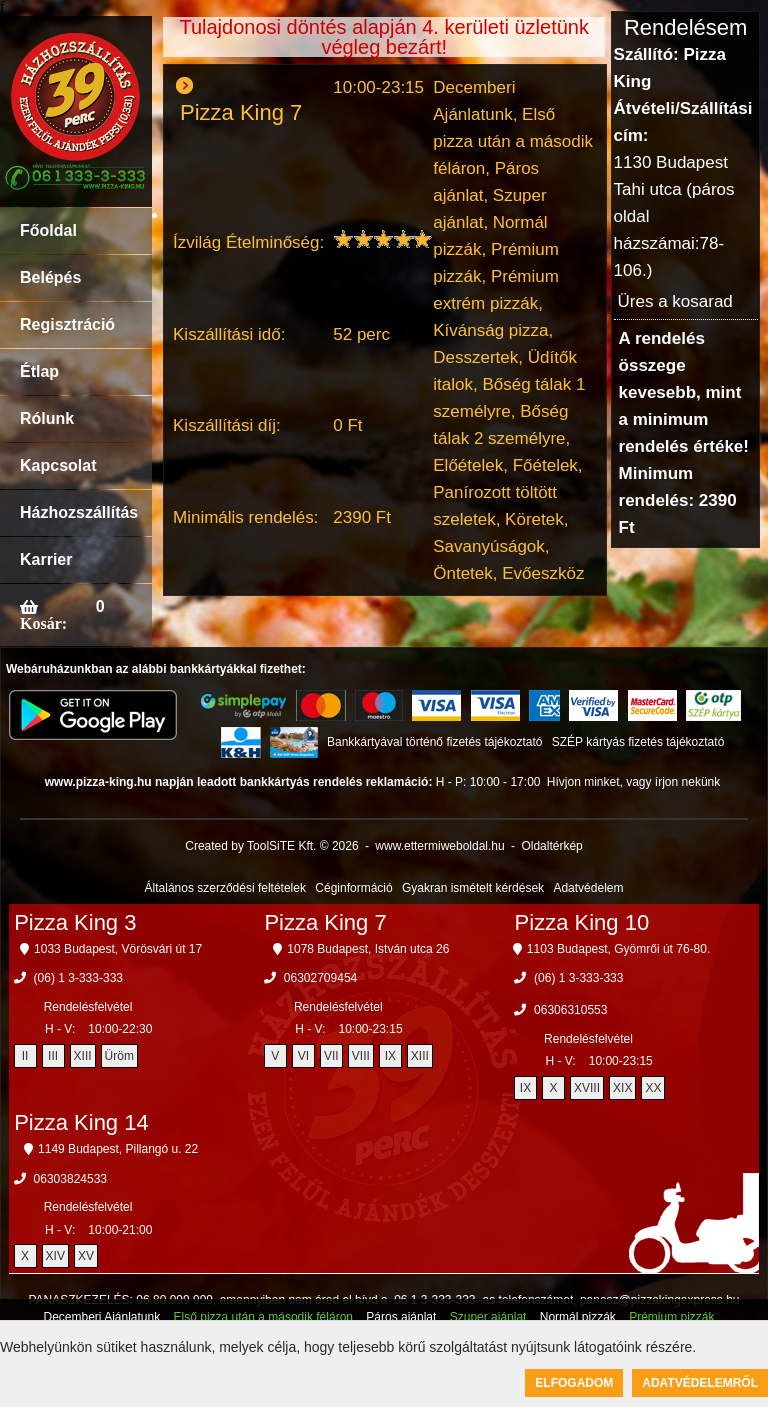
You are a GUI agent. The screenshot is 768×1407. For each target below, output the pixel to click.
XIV (55, 1256)
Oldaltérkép (551, 846)
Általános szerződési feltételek (225, 888)
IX (390, 1056)
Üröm (119, 1056)
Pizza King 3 (75, 922)
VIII (361, 1056)
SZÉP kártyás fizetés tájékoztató (638, 742)
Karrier (46, 559)
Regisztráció (67, 324)
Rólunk (47, 418)
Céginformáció (353, 888)
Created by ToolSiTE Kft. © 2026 (271, 846)
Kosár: (43, 623)
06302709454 (320, 978)
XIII (83, 1056)
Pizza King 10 (582, 922)
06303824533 (70, 1179)
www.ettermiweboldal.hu (439, 846)
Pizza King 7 (325, 922)
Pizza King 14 (81, 1122)
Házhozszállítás (79, 512)
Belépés (50, 277)
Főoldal (48, 230)
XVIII (587, 1088)
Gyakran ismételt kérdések (473, 888)
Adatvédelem (588, 888)
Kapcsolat (58, 465)
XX (653, 1088)
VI (303, 1056)
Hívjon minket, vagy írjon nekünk (633, 782)
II (25, 1056)
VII (331, 1056)
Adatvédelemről (700, 1383)
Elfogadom (574, 1383)
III (53, 1056)
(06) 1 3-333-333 (78, 978)
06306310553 (570, 1010)
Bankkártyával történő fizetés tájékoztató (434, 742)
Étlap (39, 371)
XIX (622, 1088)
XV (86, 1256)
